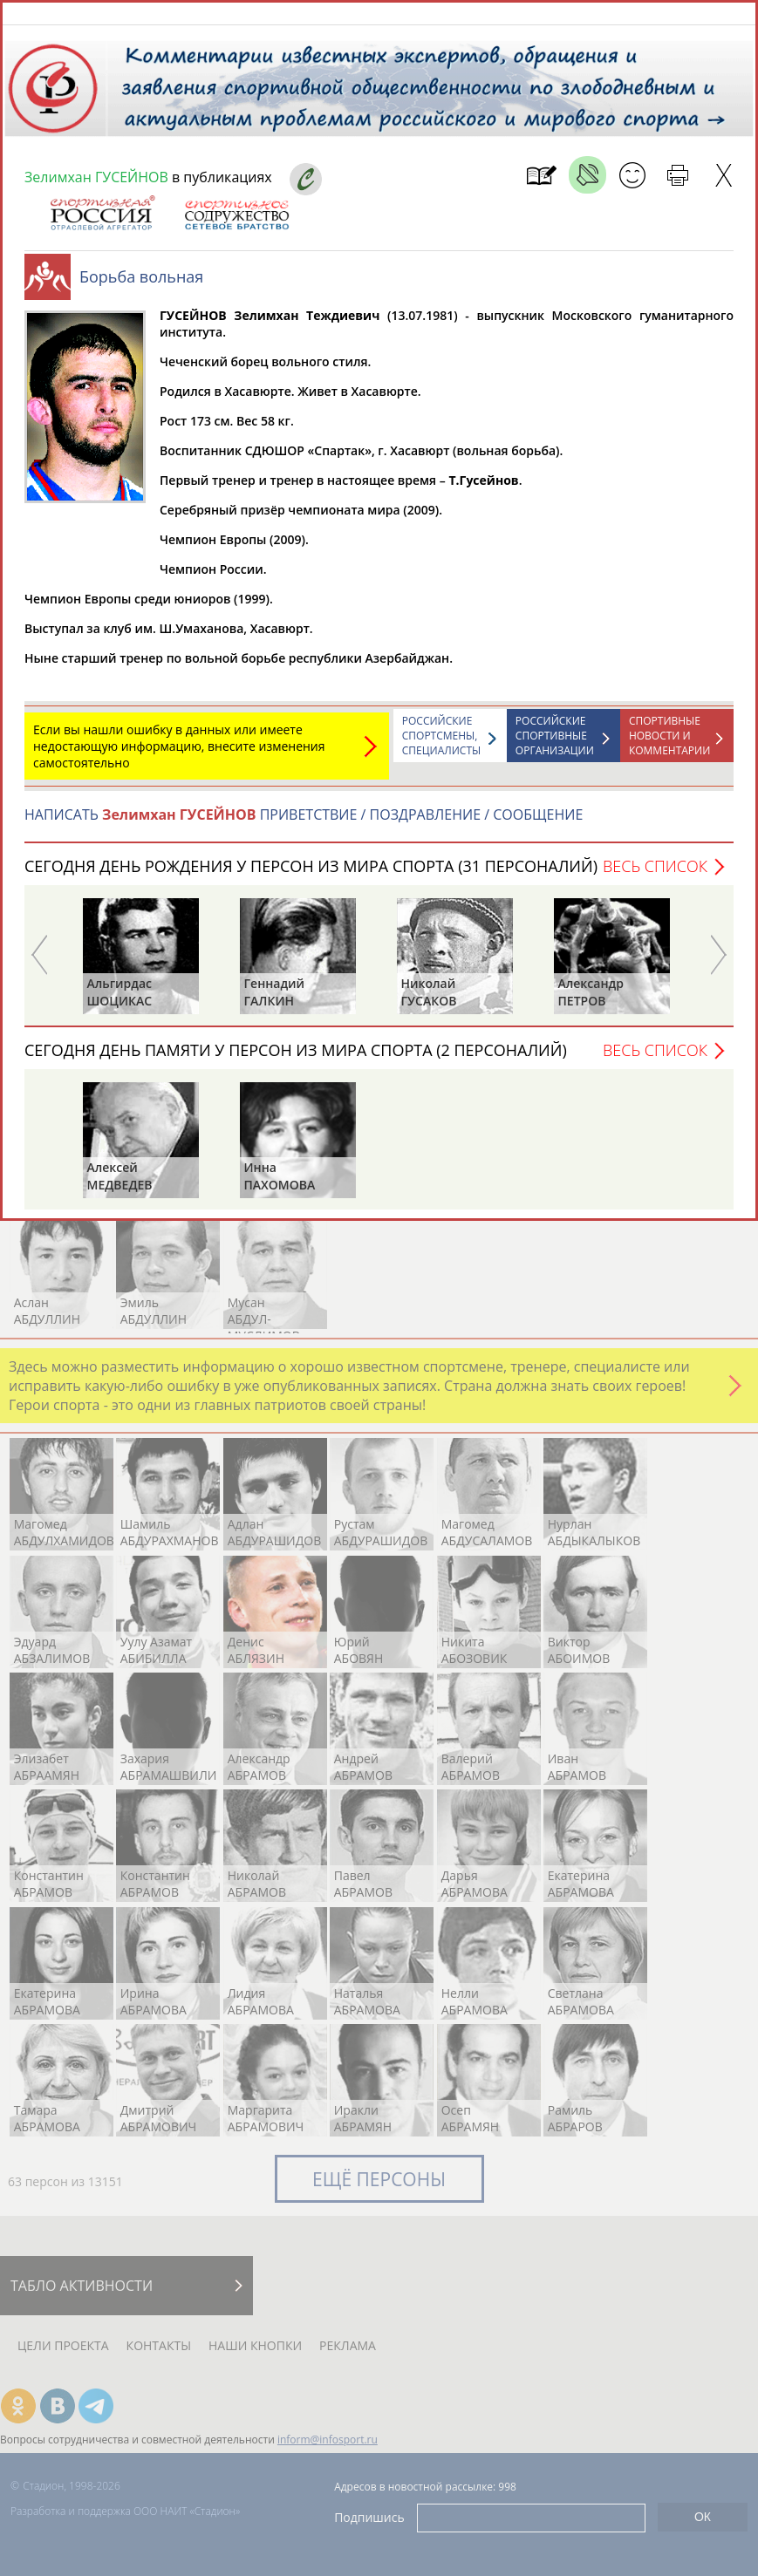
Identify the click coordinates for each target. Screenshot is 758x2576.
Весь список (655, 874)
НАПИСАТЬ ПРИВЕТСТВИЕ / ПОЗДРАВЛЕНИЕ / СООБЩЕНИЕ (303, 823)
